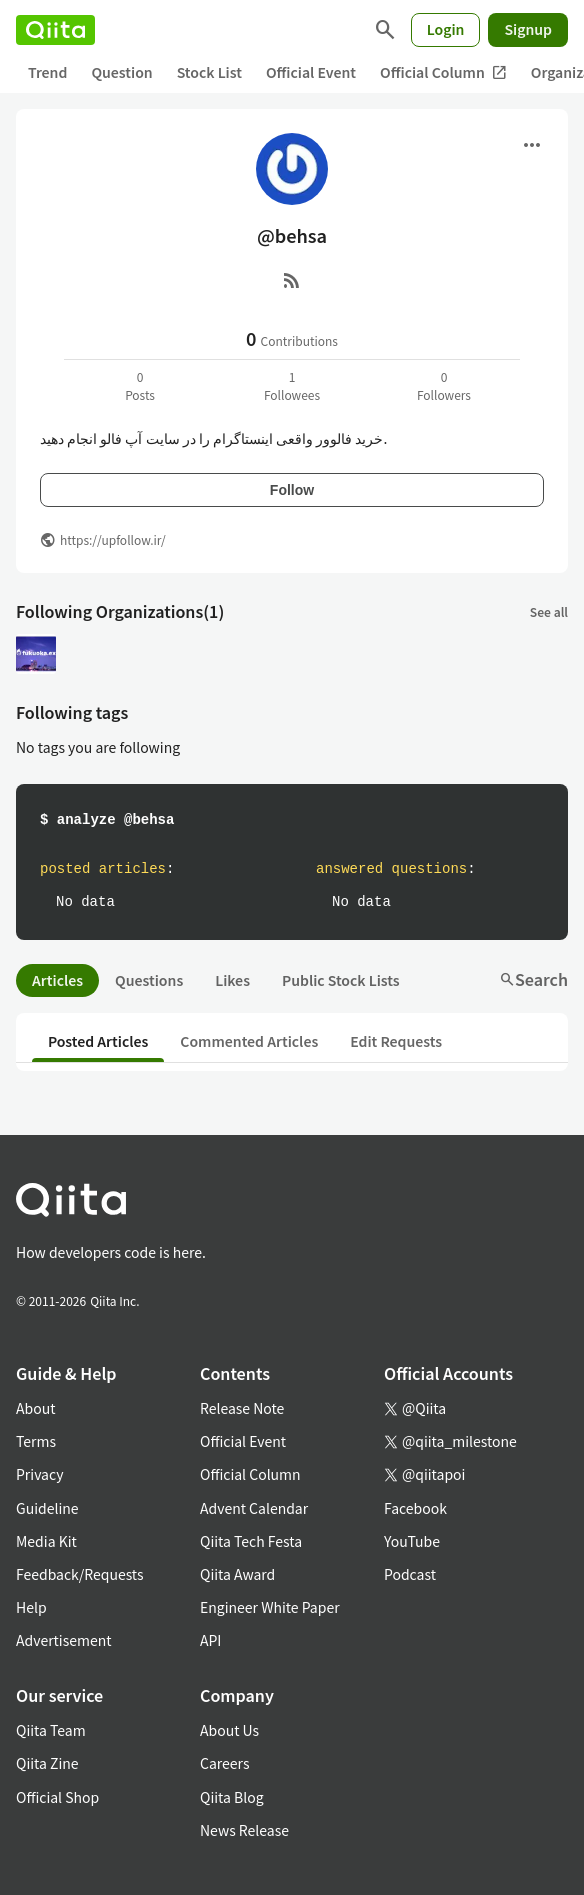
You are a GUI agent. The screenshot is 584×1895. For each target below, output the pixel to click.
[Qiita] (55, 30)
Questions (149, 980)
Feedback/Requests (80, 1574)
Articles (57, 980)
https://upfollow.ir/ (113, 539)
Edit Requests (396, 1041)
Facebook (415, 1508)
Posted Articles (98, 1041)
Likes (232, 980)
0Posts (140, 385)
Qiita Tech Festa (251, 1541)
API (210, 1640)
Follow (292, 490)
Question (121, 72)
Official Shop (57, 1797)
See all (549, 611)
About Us (229, 1730)
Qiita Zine (47, 1763)
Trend (47, 72)
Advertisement (64, 1640)
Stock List (209, 72)
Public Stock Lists (341, 980)
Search (533, 979)
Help (31, 1607)
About (35, 1408)
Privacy (39, 1474)
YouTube (412, 1541)
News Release (244, 1830)
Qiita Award (237, 1574)
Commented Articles (249, 1041)
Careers (224, 1763)
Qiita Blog (232, 1797)
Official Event (311, 72)
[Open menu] (532, 145)
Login (446, 29)
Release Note (242, 1408)
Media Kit (46, 1541)
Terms (36, 1441)
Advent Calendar (254, 1508)
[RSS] (292, 280)
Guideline (47, 1508)
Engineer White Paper (270, 1607)
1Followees (292, 385)
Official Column (443, 72)
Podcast (410, 1574)
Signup (528, 29)
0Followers (444, 385)
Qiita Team (51, 1730)
